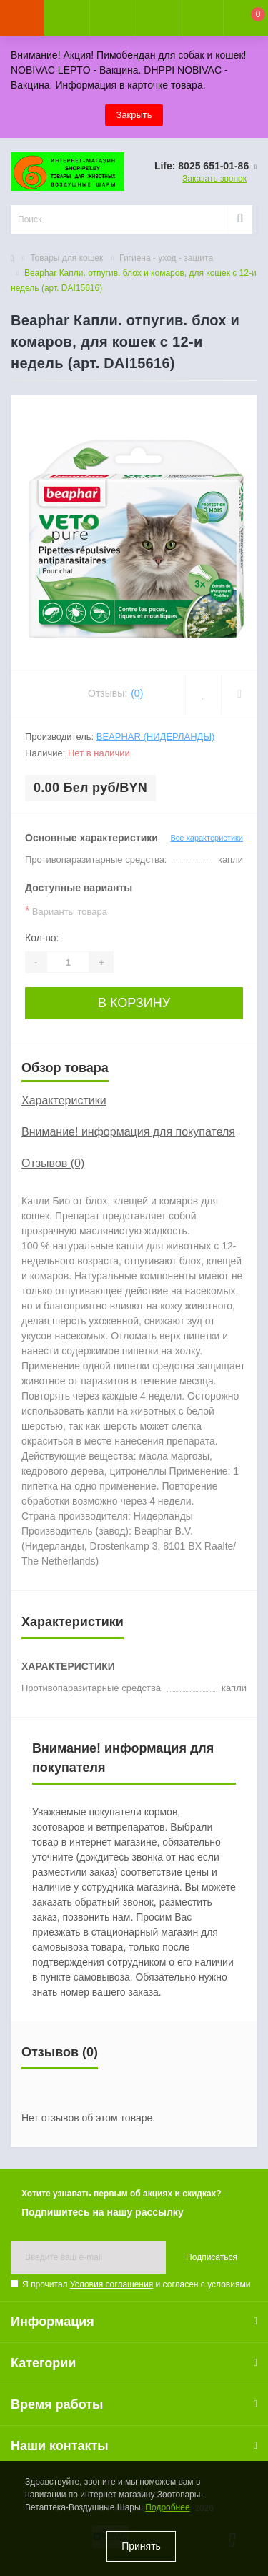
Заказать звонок (214, 179)
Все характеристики (206, 837)
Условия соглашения (111, 2284)
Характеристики (63, 1100)
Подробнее (167, 2507)
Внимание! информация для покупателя (128, 1132)
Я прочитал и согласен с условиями (136, 2284)
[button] (111, 18)
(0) (137, 693)
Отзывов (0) (52, 1163)
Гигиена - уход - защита (166, 258)
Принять (141, 2546)
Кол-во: (42, 937)
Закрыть (134, 114)
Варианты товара (66, 911)
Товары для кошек (66, 258)
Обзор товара (65, 1068)
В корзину (134, 1003)
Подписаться (211, 2257)
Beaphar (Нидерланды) (155, 736)
